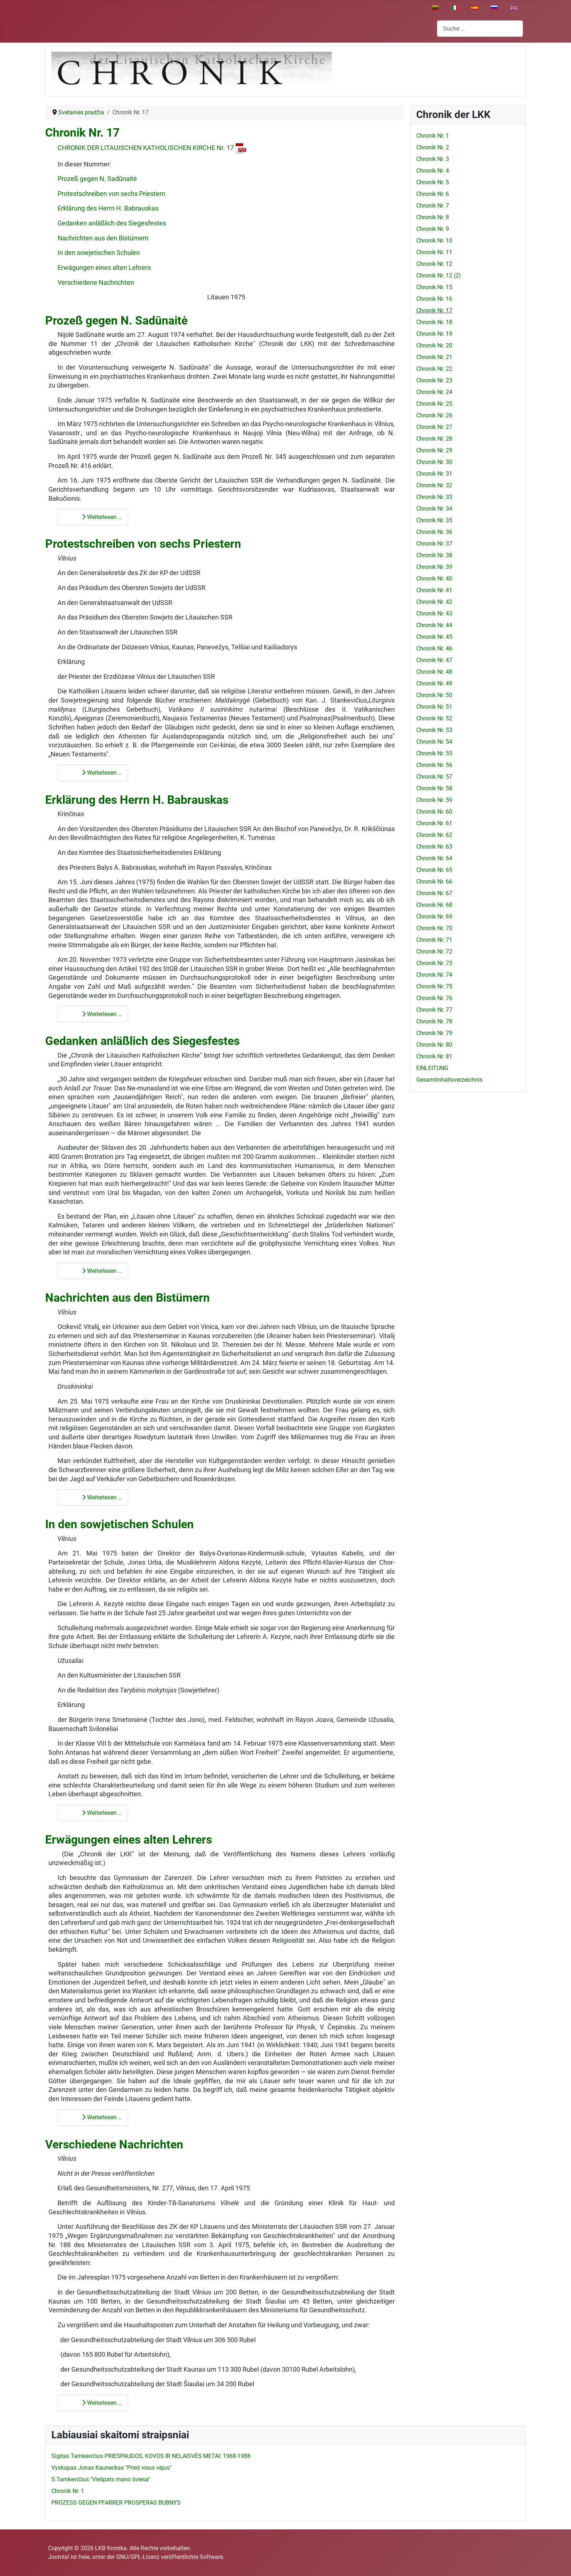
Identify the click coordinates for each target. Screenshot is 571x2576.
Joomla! (58, 2556)
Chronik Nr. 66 (434, 881)
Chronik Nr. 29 (434, 450)
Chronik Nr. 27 (434, 427)
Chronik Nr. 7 (432, 205)
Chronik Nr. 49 (434, 683)
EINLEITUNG (432, 1068)
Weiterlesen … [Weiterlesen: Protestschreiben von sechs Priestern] (97, 772)
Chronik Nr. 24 (434, 392)
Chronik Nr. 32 (434, 485)
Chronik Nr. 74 (434, 974)
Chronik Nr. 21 (434, 357)
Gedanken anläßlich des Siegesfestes (112, 223)
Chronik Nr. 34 (434, 508)
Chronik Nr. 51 (434, 706)
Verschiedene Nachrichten (96, 282)
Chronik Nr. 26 (434, 415)
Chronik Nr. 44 (434, 625)
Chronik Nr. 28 (434, 438)
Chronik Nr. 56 (434, 765)
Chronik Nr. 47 (434, 660)
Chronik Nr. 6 (432, 193)
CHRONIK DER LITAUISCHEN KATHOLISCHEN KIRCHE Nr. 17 (152, 148)
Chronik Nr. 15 (434, 287)
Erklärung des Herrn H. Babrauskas (108, 208)
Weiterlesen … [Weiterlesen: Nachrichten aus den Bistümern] (97, 1497)
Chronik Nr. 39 (434, 566)
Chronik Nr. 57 (434, 776)
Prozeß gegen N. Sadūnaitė (97, 178)
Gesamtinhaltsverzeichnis (449, 1079)
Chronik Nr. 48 (434, 671)
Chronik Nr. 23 (434, 380)
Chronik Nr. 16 (434, 298)
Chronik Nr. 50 (434, 695)
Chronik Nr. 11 (434, 252)
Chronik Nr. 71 (434, 939)
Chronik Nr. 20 (434, 345)
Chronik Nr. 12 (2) (438, 275)
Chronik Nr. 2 (432, 147)
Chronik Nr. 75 (434, 986)
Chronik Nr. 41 (434, 590)
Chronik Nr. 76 (434, 998)
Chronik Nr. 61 (434, 823)
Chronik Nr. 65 (434, 869)
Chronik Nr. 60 (434, 811)
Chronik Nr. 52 (434, 718)
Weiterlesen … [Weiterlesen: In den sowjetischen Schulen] (97, 1812)
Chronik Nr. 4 (432, 170)
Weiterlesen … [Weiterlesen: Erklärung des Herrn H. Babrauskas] (97, 1014)
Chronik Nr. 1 (432, 135)
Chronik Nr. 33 (434, 496)
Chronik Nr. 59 (434, 800)
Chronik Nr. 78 (434, 1021)
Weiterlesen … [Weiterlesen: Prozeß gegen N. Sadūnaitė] (97, 517)
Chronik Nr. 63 (434, 846)
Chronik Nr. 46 (434, 648)
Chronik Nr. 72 (434, 951)
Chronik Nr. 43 (434, 613)
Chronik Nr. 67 (434, 893)
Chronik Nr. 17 (82, 132)
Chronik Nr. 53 (434, 730)
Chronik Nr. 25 (434, 403)
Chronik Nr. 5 (432, 182)
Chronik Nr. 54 (434, 741)
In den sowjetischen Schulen (99, 252)
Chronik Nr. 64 (434, 858)
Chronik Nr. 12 (434, 263)
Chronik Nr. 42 (434, 601)
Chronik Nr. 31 (434, 473)
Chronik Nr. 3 (432, 159)
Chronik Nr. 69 (434, 916)
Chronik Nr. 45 (434, 636)
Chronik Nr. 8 (432, 217)
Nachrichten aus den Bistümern (103, 238)
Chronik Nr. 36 (434, 531)
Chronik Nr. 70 (434, 928)
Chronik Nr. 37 (434, 543)
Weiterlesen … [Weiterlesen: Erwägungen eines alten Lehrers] (97, 2117)
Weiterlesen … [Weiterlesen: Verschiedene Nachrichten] (97, 2402)
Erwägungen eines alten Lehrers (104, 267)
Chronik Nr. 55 (434, 753)
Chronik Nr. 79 (434, 1033)
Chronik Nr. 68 (434, 904)
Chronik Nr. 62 (434, 834)
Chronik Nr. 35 (434, 520)
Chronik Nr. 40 (434, 578)
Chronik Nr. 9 (432, 228)
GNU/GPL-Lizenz (138, 2556)
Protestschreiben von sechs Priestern (111, 193)
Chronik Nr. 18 (434, 322)
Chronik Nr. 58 (434, 788)
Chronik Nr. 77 (434, 1009)
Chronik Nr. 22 (434, 368)
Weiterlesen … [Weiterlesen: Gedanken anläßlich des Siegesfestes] (97, 1270)
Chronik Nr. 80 (434, 1044)
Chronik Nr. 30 (434, 462)
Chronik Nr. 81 (434, 1056)
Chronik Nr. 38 (434, 555)
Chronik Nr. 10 (434, 240)
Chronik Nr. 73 (434, 963)
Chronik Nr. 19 (434, 333)
